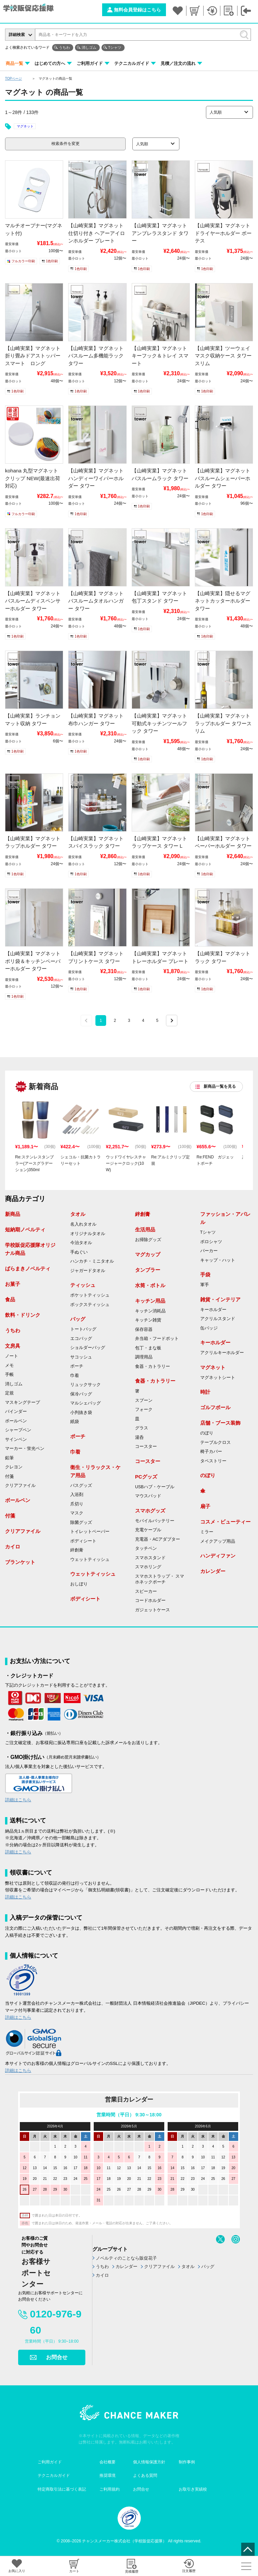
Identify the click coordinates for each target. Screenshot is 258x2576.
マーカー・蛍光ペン (24, 1448)
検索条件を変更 (65, 143)
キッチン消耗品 (150, 1311)
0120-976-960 (55, 2322)
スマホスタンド (150, 1557)
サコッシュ (81, 1357)
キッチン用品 (150, 1301)
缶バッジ (209, 1328)
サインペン (16, 1439)
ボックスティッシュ (90, 1304)
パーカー (209, 1250)
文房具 (12, 1346)
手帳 (9, 1374)
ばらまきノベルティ (27, 1268)
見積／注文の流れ (178, 63)
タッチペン (146, 1548)
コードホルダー (150, 1600)
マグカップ (147, 1254)
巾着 (74, 1375)
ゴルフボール (215, 1407)
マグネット (25, 126)
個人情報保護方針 (149, 2462)
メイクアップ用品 (217, 1541)
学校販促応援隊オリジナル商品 (30, 1249)
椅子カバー (211, 1451)
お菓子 (12, 1284)
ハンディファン (217, 1556)
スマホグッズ (150, 1510)
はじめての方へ (50, 63)
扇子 (205, 1506)
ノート (11, 1356)
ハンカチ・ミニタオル (92, 1261)
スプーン (144, 1400)
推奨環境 (107, 2475)
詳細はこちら (18, 1799)
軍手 (204, 1284)
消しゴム (89, 47)
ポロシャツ (211, 1241)
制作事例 (187, 2462)
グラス (141, 1428)
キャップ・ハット (217, 1260)
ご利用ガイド (90, 63)
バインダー (16, 1411)
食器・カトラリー (152, 1366)
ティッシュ (82, 1285)
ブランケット (20, 1562)
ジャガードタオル (87, 1270)
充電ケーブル (148, 1530)
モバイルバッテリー (154, 1520)
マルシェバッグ (85, 1403)
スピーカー (146, 1591)
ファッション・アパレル (225, 1218)
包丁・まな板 (148, 1348)
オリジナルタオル (87, 1233)
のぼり (206, 1433)
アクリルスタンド (217, 1318)
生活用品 (145, 1229)
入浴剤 (76, 1494)
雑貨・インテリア (220, 1299)
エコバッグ (81, 1338)
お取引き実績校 (193, 2489)
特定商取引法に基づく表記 (62, 2489)
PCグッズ (146, 1476)
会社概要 (107, 2462)
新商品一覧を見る (220, 1086)
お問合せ (57, 2357)
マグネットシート (217, 1377)
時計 (205, 1392)
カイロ (12, 1546)
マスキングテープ (22, 1402)
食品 (10, 1299)
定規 (9, 1393)
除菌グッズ (81, 1522)
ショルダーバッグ (87, 1347)
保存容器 (144, 1329)
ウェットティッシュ (90, 1559)
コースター (146, 1446)
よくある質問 (145, 2475)
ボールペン (16, 1421)
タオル (77, 1214)
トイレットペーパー (90, 1531)
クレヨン (14, 1467)
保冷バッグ (81, 1394)
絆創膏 (76, 1550)
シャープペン (18, 1430)
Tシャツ (114, 47)
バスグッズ (81, 1485)
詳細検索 (17, 34)
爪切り (76, 1504)
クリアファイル (20, 1485)
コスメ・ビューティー (225, 1522)
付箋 (9, 1476)
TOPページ (13, 78)
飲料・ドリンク (22, 1315)
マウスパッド (148, 1496)
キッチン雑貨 (148, 1320)
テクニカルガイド (131, 63)
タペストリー (213, 1461)
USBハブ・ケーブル (154, 1487)
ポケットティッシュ (90, 1295)
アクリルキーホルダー (222, 1352)
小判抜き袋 (81, 1412)
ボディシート (83, 1541)
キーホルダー (213, 1309)
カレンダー (212, 1571)
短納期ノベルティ (25, 1229)
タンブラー (147, 1270)
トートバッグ (83, 1329)
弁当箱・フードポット (157, 1338)
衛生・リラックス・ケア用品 (95, 1471)
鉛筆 (9, 1458)
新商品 (12, 1214)
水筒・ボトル (150, 1285)
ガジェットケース (152, 1610)
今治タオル (81, 1242)
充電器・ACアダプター (157, 1539)
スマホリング (148, 1567)
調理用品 (144, 1357)
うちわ (64, 47)
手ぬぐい (79, 1252)
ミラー (206, 1532)
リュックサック (85, 1384)
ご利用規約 (109, 2489)
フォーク (144, 1409)
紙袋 (74, 1421)
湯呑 (139, 1437)
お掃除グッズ (148, 1239)
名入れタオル (83, 1224)
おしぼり (79, 1584)
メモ (9, 1365)
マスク (76, 1513)
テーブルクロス (215, 1442)
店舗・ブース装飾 (220, 1423)
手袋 (205, 1274)
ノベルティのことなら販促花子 (126, 2258)
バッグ (77, 1319)
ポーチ (76, 1366)
